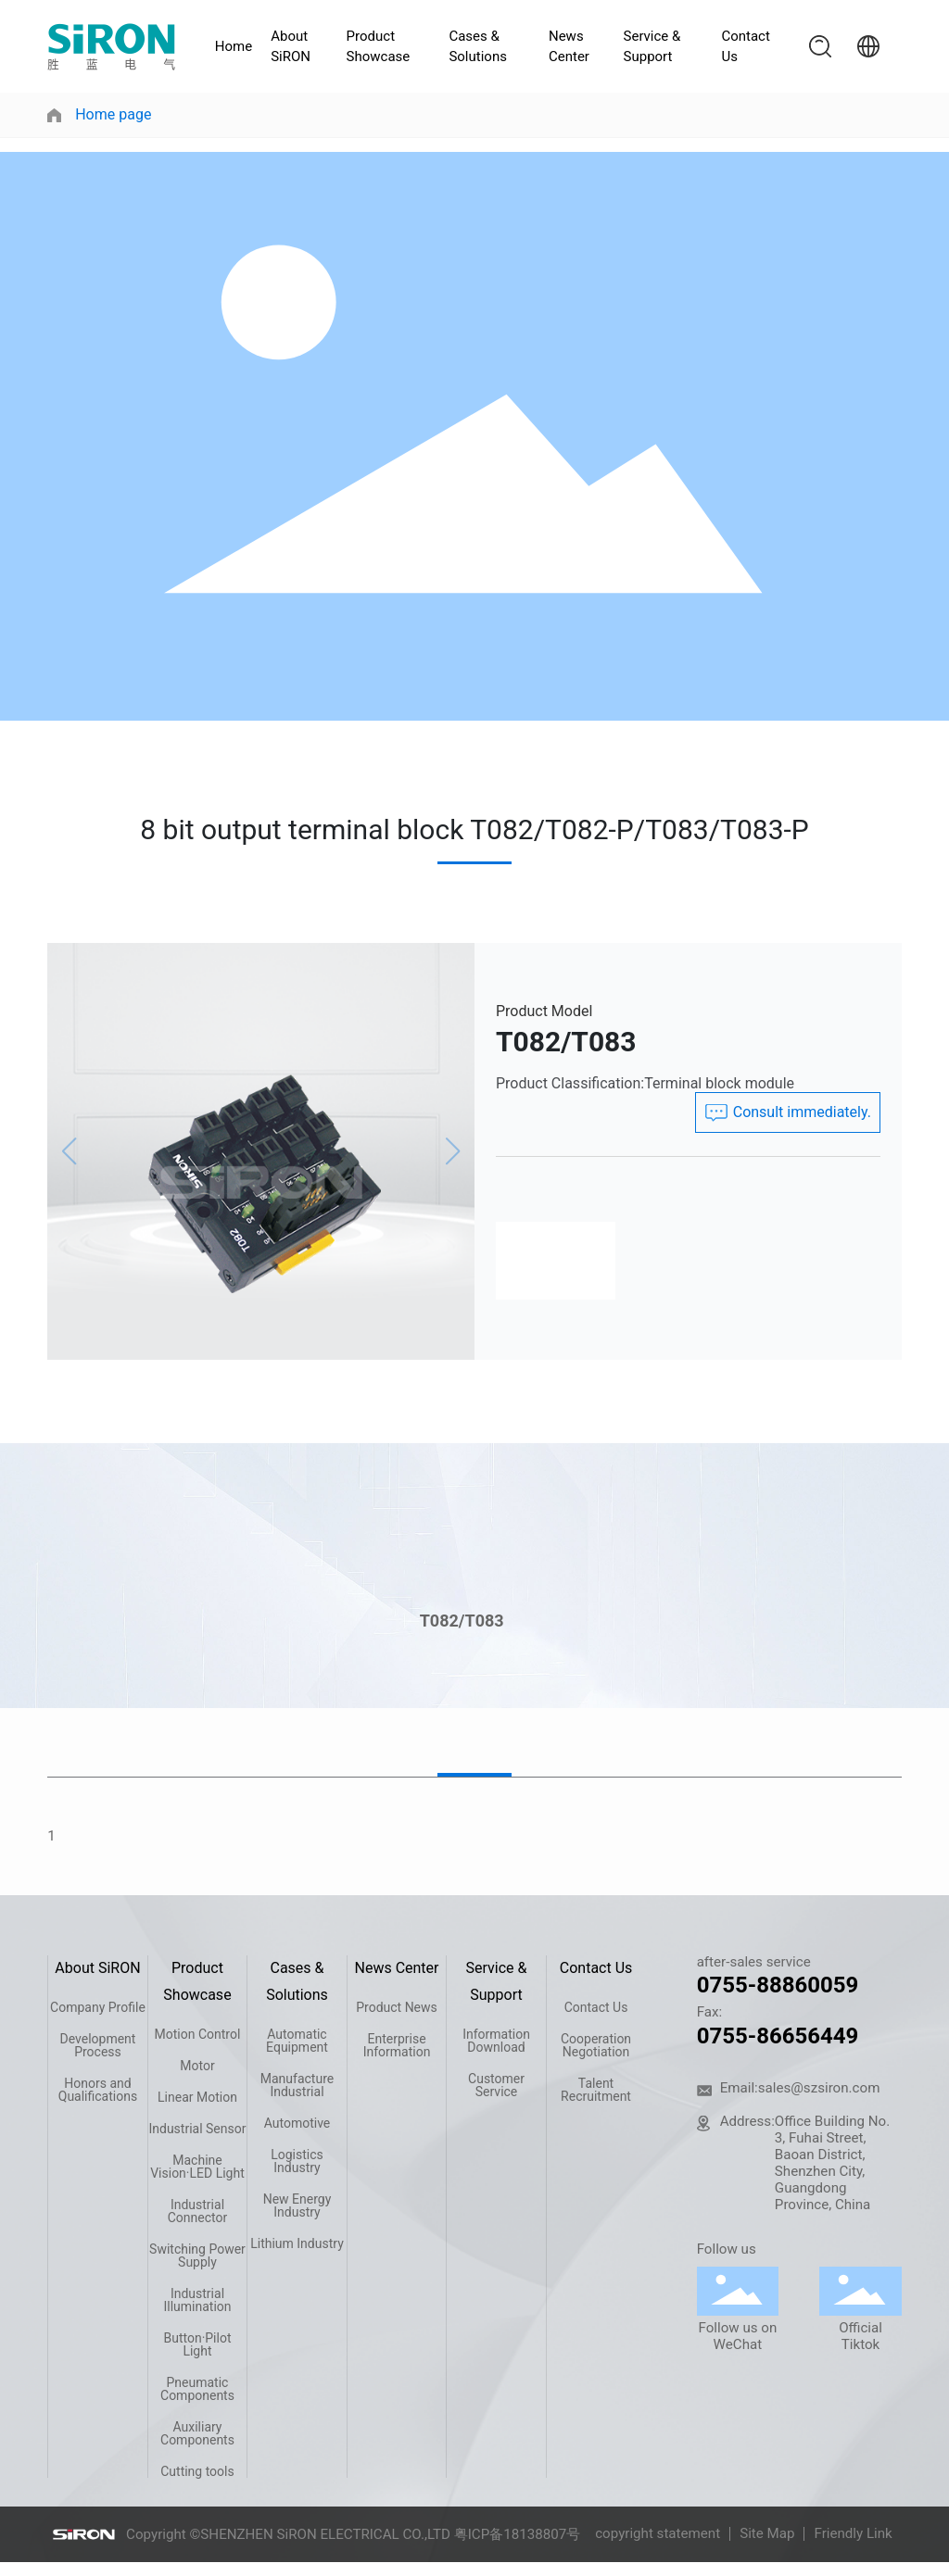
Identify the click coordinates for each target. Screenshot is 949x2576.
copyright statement (657, 2533)
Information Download (496, 2041)
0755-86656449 (778, 2036)
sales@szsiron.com (819, 2088)
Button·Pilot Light (197, 2344)
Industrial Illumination (197, 2300)
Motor (197, 2065)
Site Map (767, 2533)
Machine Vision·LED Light (197, 2166)
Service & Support (652, 47)
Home (233, 46)
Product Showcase (379, 47)
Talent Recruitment (596, 2090)
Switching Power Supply (197, 2255)
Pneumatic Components (197, 2389)
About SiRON (290, 47)
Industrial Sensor (197, 2128)
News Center (569, 47)
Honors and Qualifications (97, 2090)
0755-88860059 (778, 1985)
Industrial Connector (197, 2211)
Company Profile (98, 2007)
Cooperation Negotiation (596, 2045)
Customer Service (496, 2085)
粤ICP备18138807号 (517, 2534)
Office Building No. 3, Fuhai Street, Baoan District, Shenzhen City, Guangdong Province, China (832, 2163)
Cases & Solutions (478, 47)
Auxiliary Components (197, 2433)
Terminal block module (719, 1083)
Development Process (98, 2045)
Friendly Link (853, 2533)
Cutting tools (197, 2471)
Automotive (297, 2123)
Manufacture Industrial (297, 2085)
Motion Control (198, 2034)
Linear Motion (197, 2097)
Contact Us (745, 47)
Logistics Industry (297, 2161)
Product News (396, 2007)
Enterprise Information (397, 2045)
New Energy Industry (297, 2205)
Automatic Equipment (297, 2041)
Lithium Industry (297, 2243)
